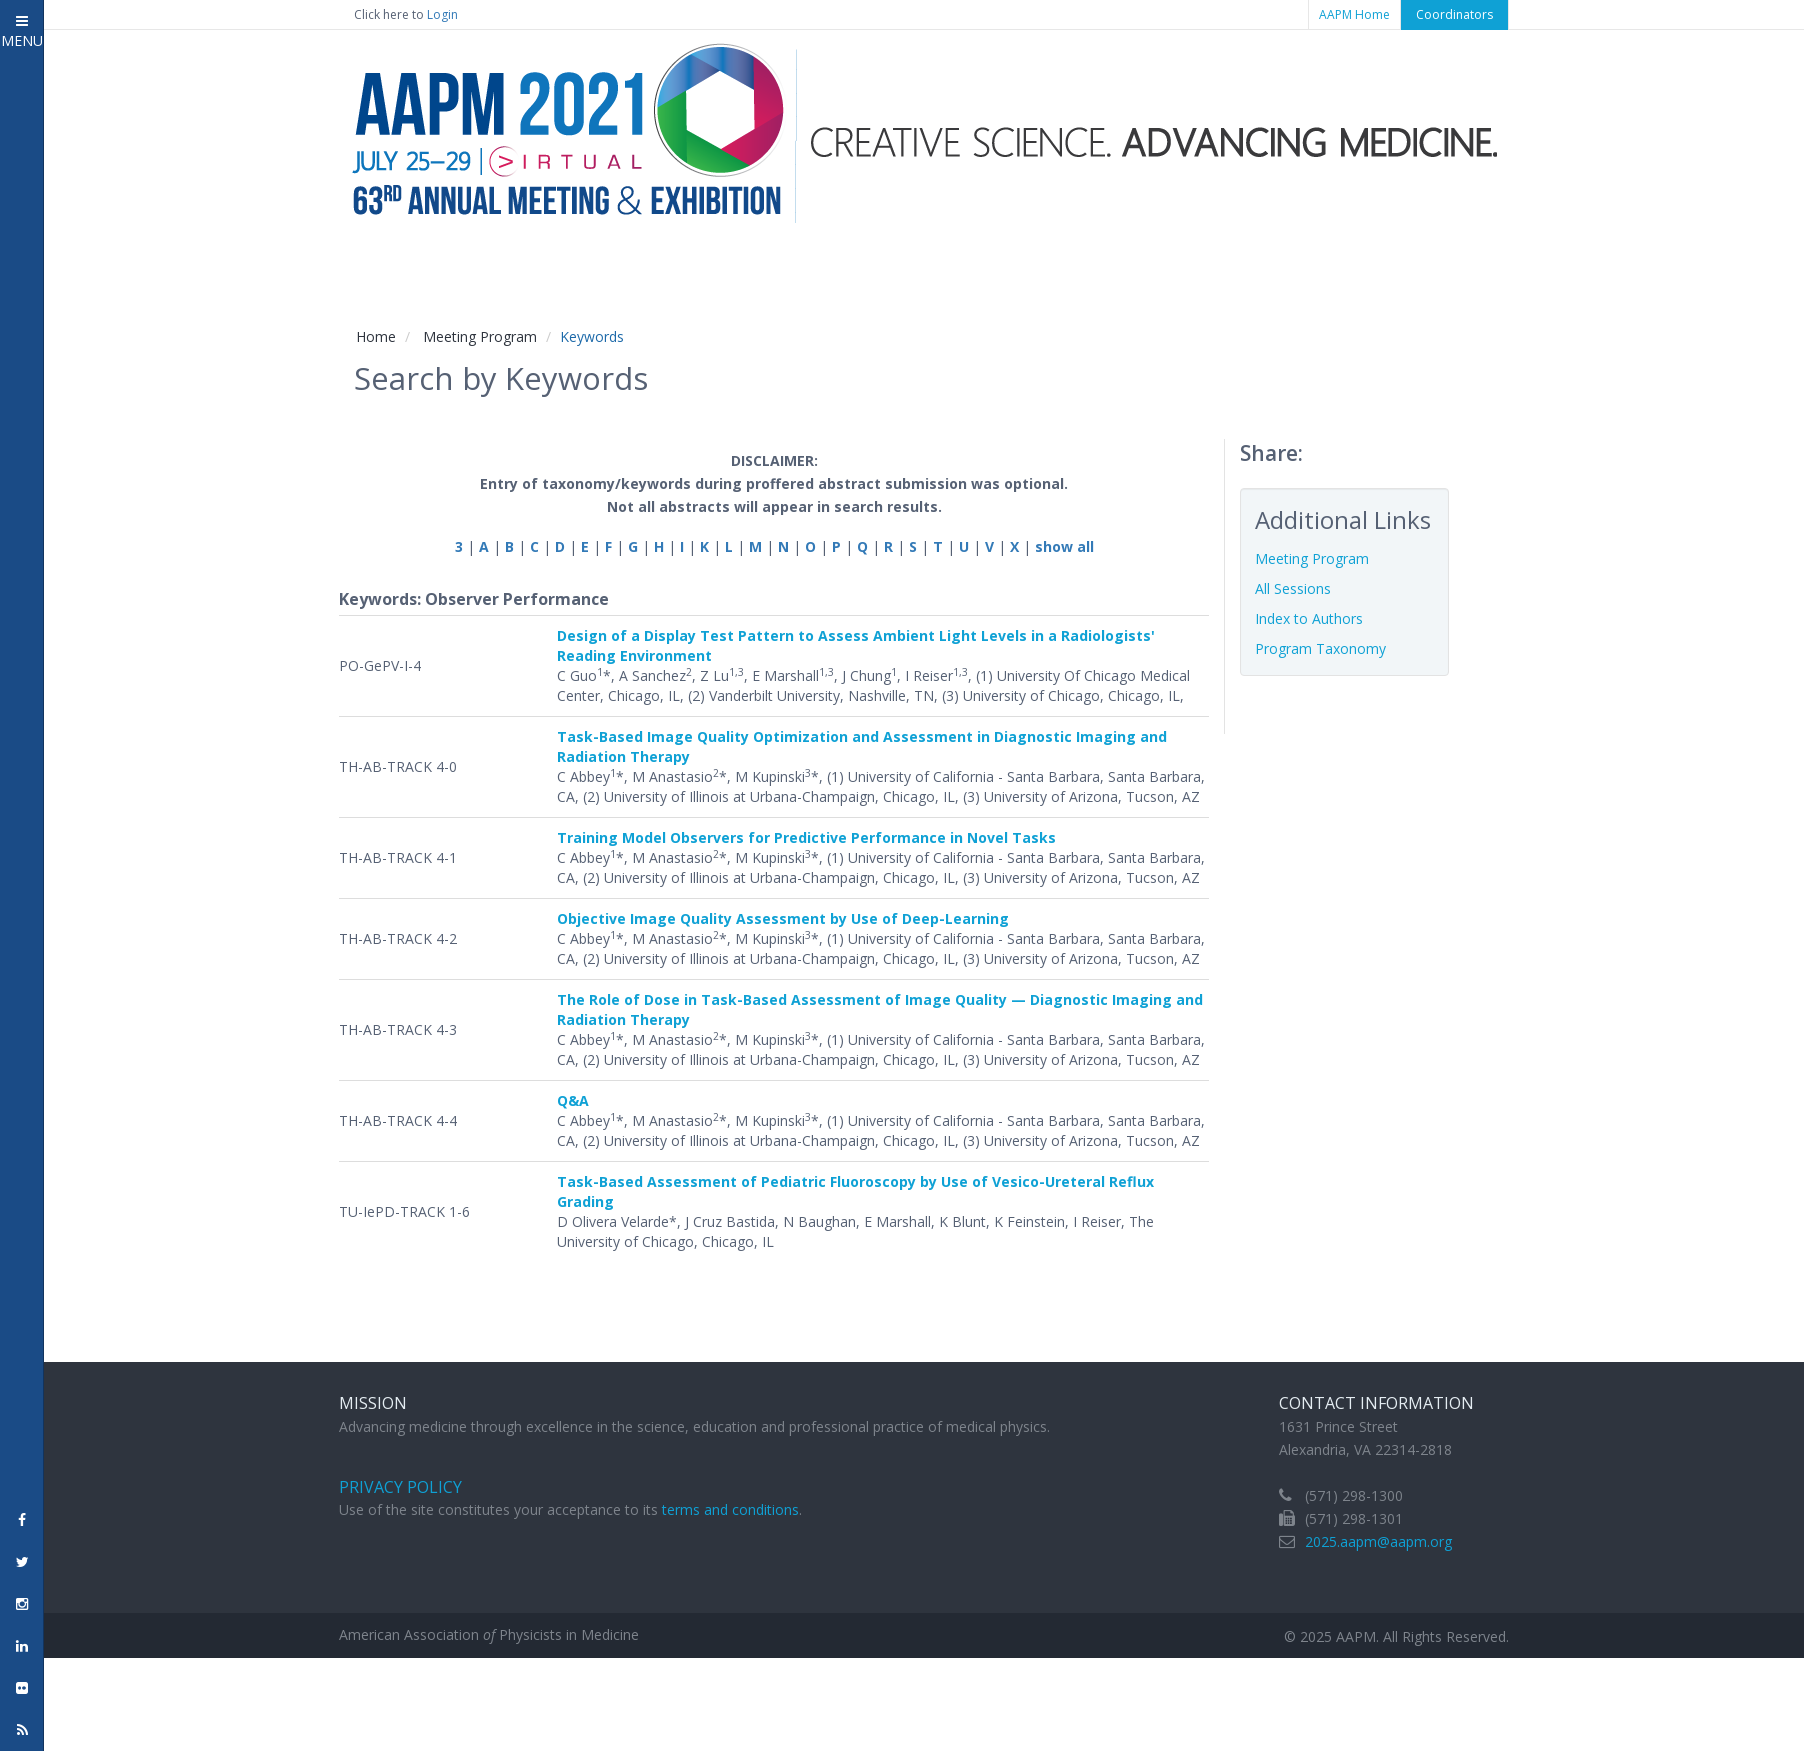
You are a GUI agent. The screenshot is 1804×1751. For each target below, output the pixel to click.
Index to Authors (1309, 618)
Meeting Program (480, 336)
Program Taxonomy (1320, 648)
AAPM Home (1354, 14)
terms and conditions (730, 1509)
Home (376, 336)
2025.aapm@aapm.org (1378, 1541)
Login (442, 14)
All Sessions (1293, 588)
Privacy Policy (400, 1487)
